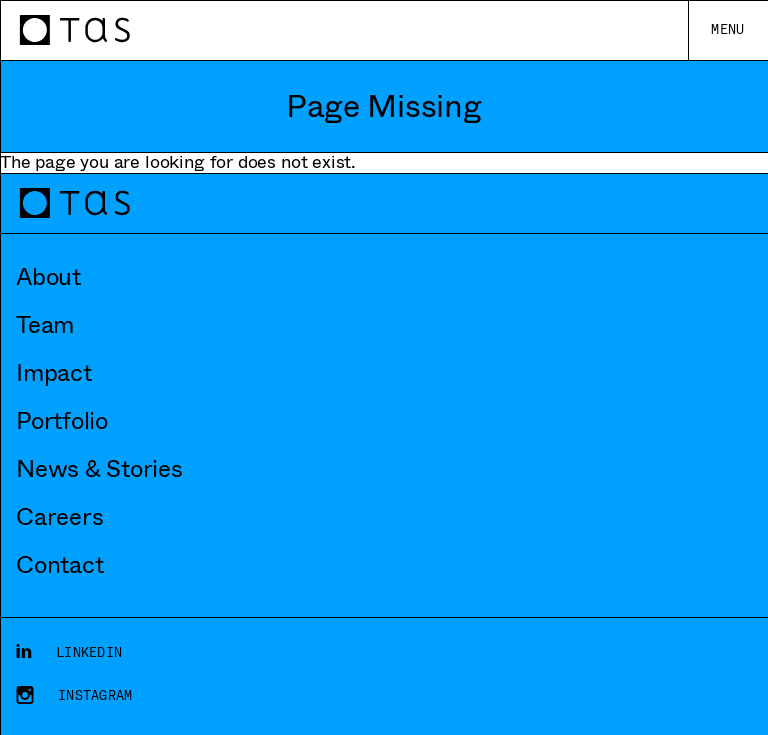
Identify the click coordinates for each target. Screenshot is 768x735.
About (48, 277)
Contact (59, 565)
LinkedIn (89, 652)
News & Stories (99, 469)
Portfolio (62, 421)
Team (45, 325)
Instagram (95, 695)
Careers (59, 517)
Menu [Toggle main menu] (727, 29)
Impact (54, 373)
